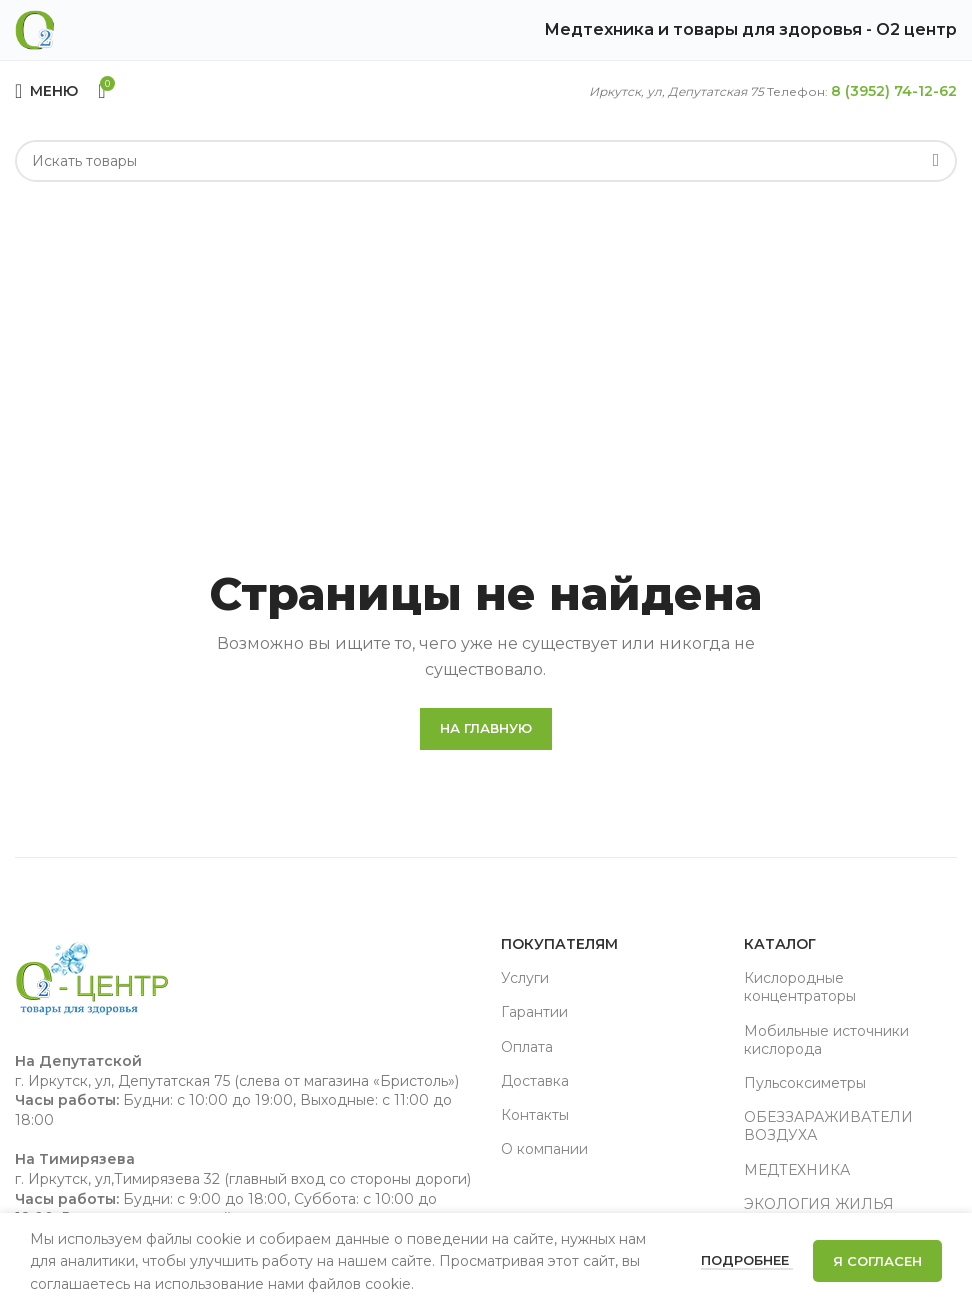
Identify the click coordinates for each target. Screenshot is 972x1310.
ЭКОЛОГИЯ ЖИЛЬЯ (819, 1204)
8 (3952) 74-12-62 (894, 91)
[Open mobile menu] (46, 91)
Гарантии (534, 1012)
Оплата (527, 1047)
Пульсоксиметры (805, 1083)
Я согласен (877, 1261)
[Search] (486, 161)
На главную (486, 728)
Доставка (535, 1081)
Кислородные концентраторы (800, 987)
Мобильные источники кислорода (826, 1040)
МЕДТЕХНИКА (797, 1170)
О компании (544, 1149)
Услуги (525, 978)
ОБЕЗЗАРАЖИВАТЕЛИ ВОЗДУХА (828, 1126)
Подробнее (747, 1260)
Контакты (535, 1115)
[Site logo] (35, 29)
